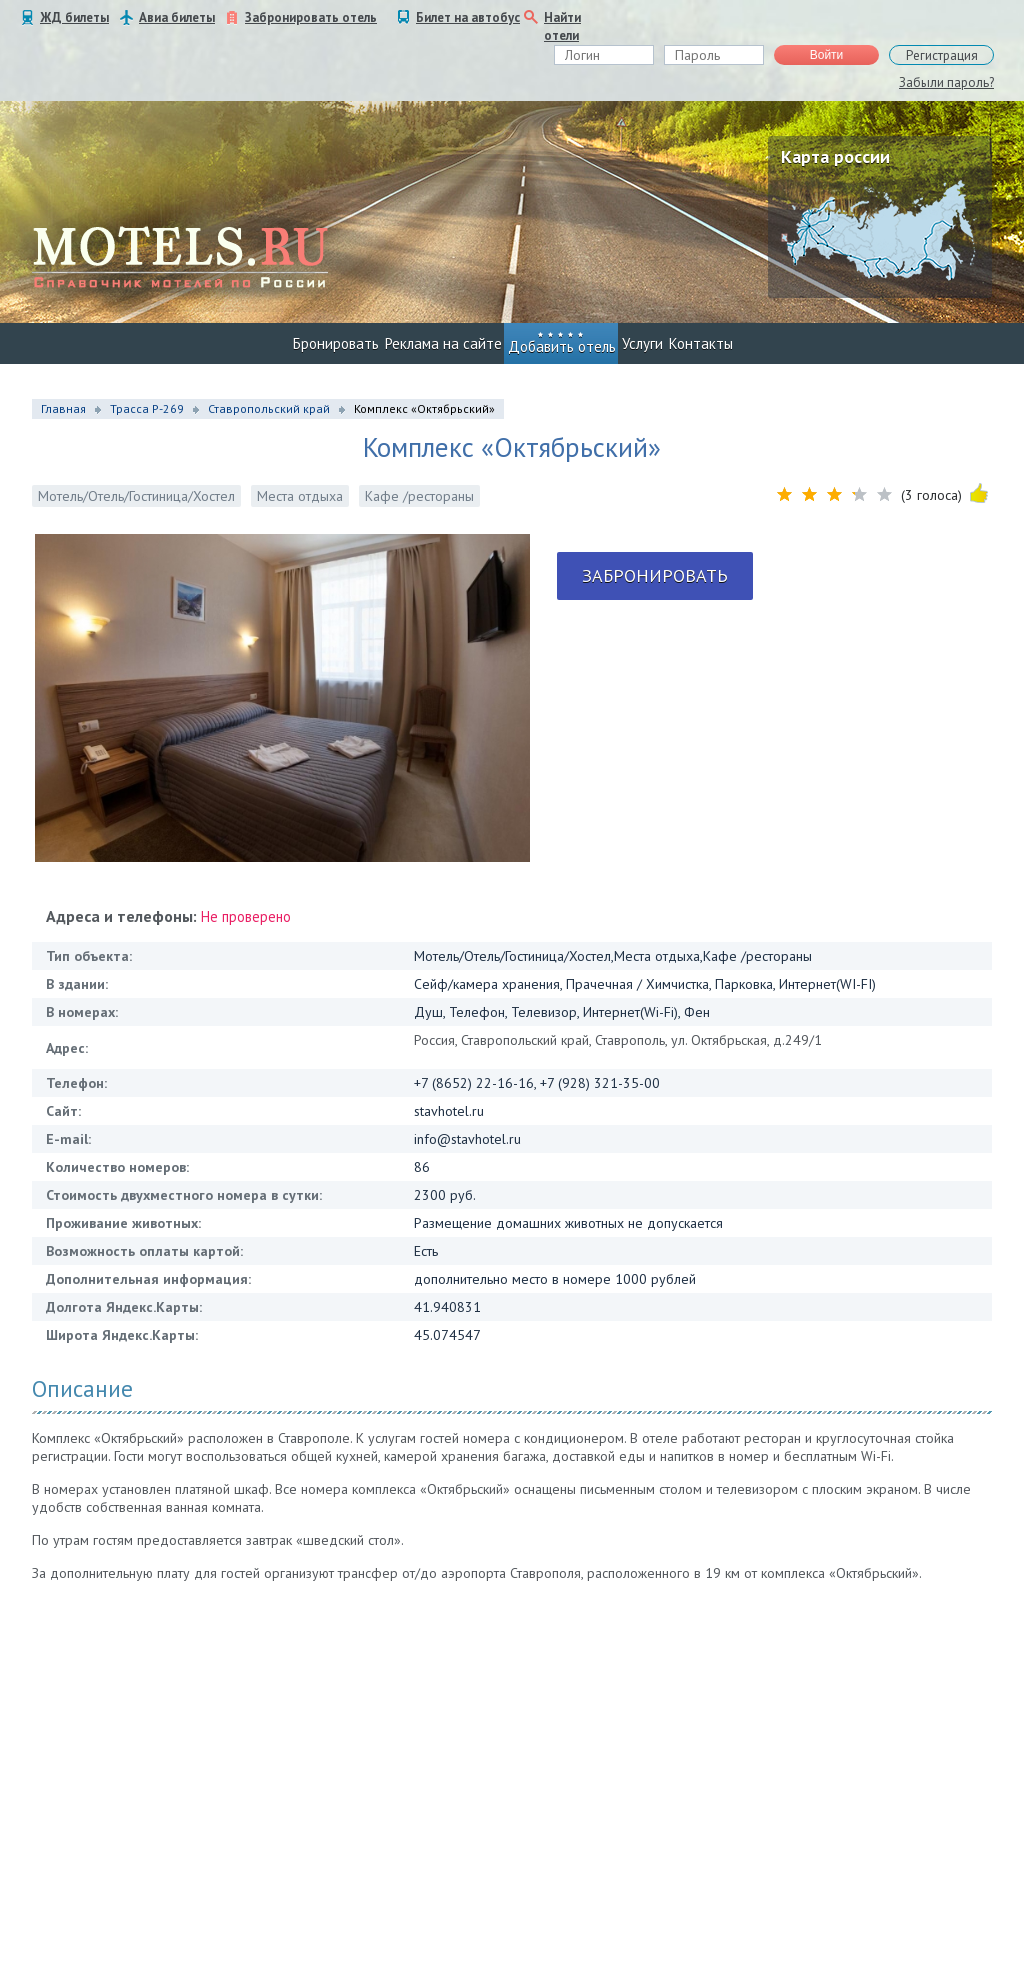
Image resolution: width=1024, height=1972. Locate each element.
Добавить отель (562, 346)
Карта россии (835, 156)
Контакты (701, 343)
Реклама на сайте (443, 343)
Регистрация (942, 55)
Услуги (642, 343)
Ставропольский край (269, 408)
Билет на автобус (468, 17)
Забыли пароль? (946, 82)
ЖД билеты (74, 17)
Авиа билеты (177, 17)
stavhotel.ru (449, 1111)
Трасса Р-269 (147, 408)
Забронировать (655, 575)
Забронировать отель (311, 17)
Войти (827, 55)
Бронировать (336, 343)
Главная (63, 408)
